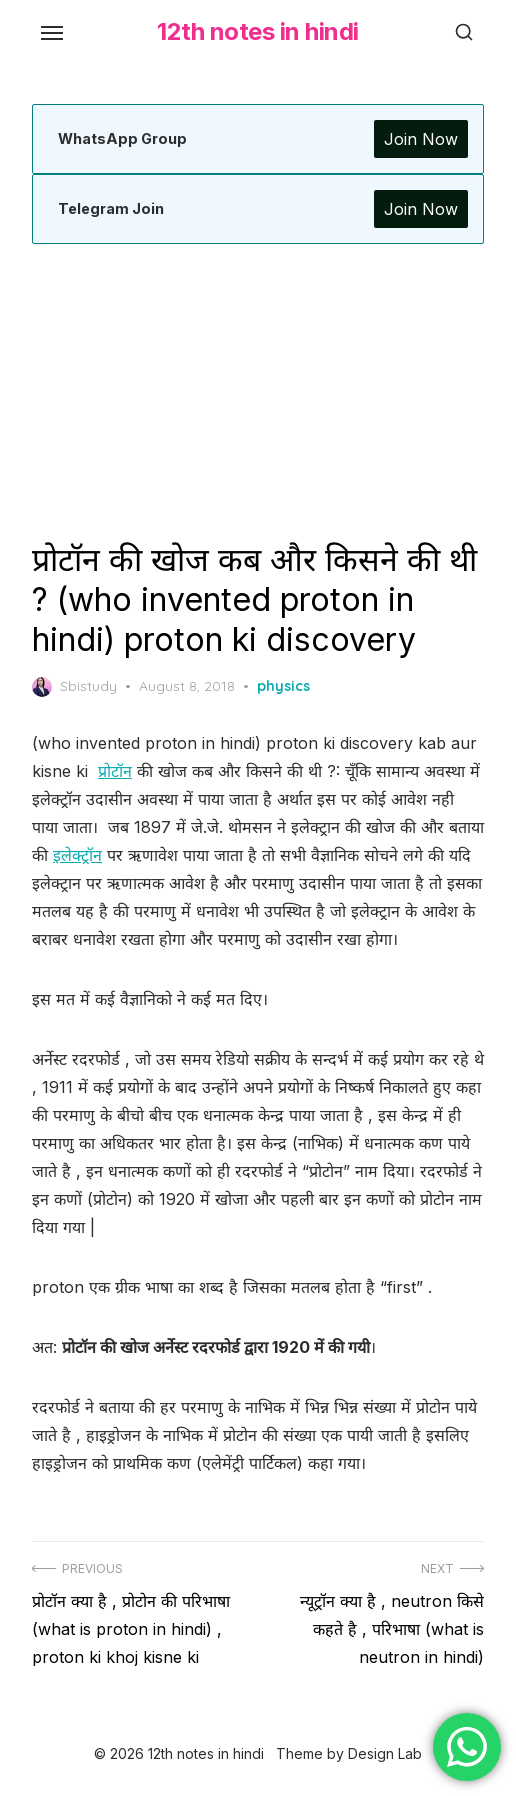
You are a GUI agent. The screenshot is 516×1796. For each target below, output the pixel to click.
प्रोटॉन (115, 771)
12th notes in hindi (258, 31)
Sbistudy (74, 687)
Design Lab (385, 1753)
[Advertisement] (258, 392)
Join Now (421, 139)
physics (283, 686)
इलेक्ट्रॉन (77, 855)
